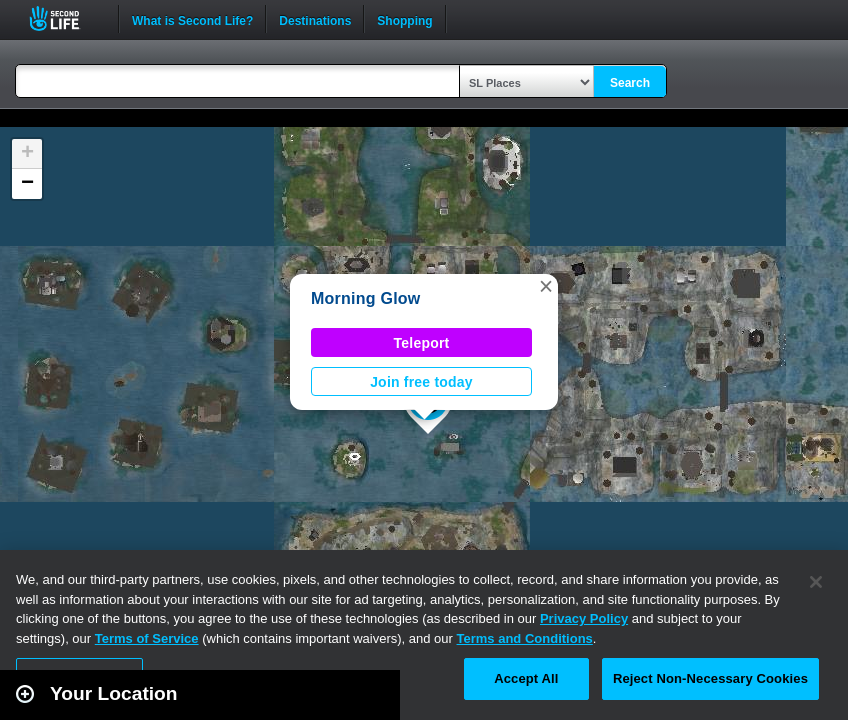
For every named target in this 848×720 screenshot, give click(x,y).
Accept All (526, 678)
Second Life (65, 18)
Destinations (315, 19)
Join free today (421, 382)
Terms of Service (147, 638)
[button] (546, 286)
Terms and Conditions (525, 638)
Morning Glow (366, 298)
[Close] (816, 582)
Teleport (422, 343)
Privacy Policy (584, 618)
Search (630, 83)
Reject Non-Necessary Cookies (710, 678)
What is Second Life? (192, 19)
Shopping (404, 19)
